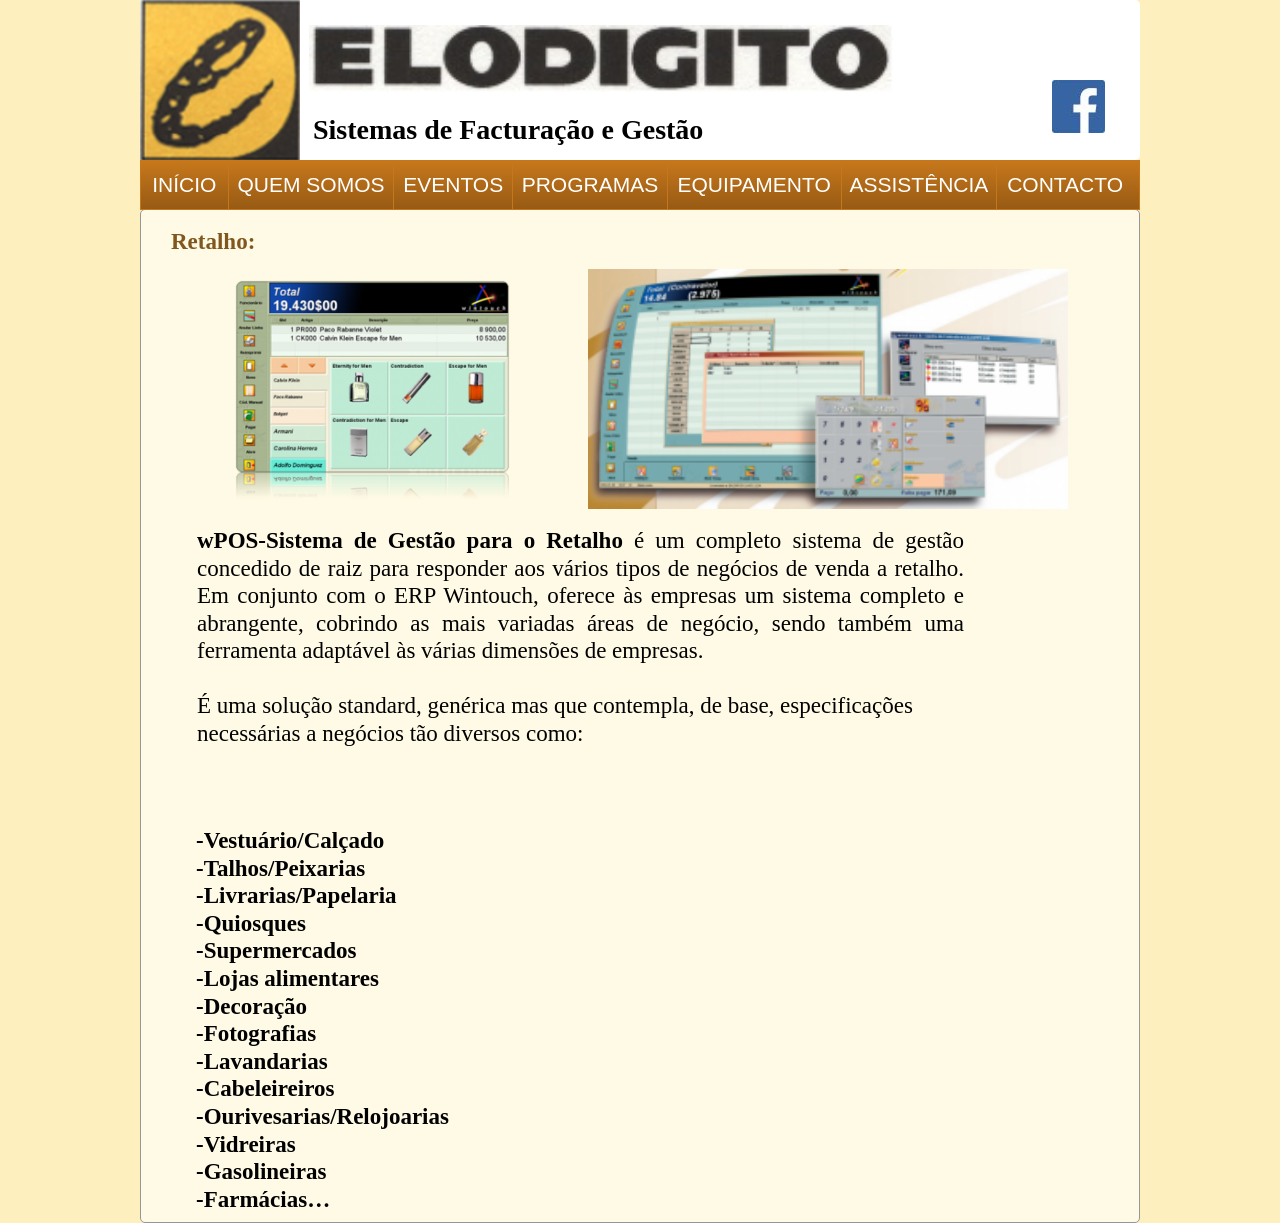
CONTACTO (1065, 184)
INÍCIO (184, 184)
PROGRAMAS (590, 184)
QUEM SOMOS (310, 184)
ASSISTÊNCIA (918, 184)
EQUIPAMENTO (754, 184)
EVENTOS (453, 184)
